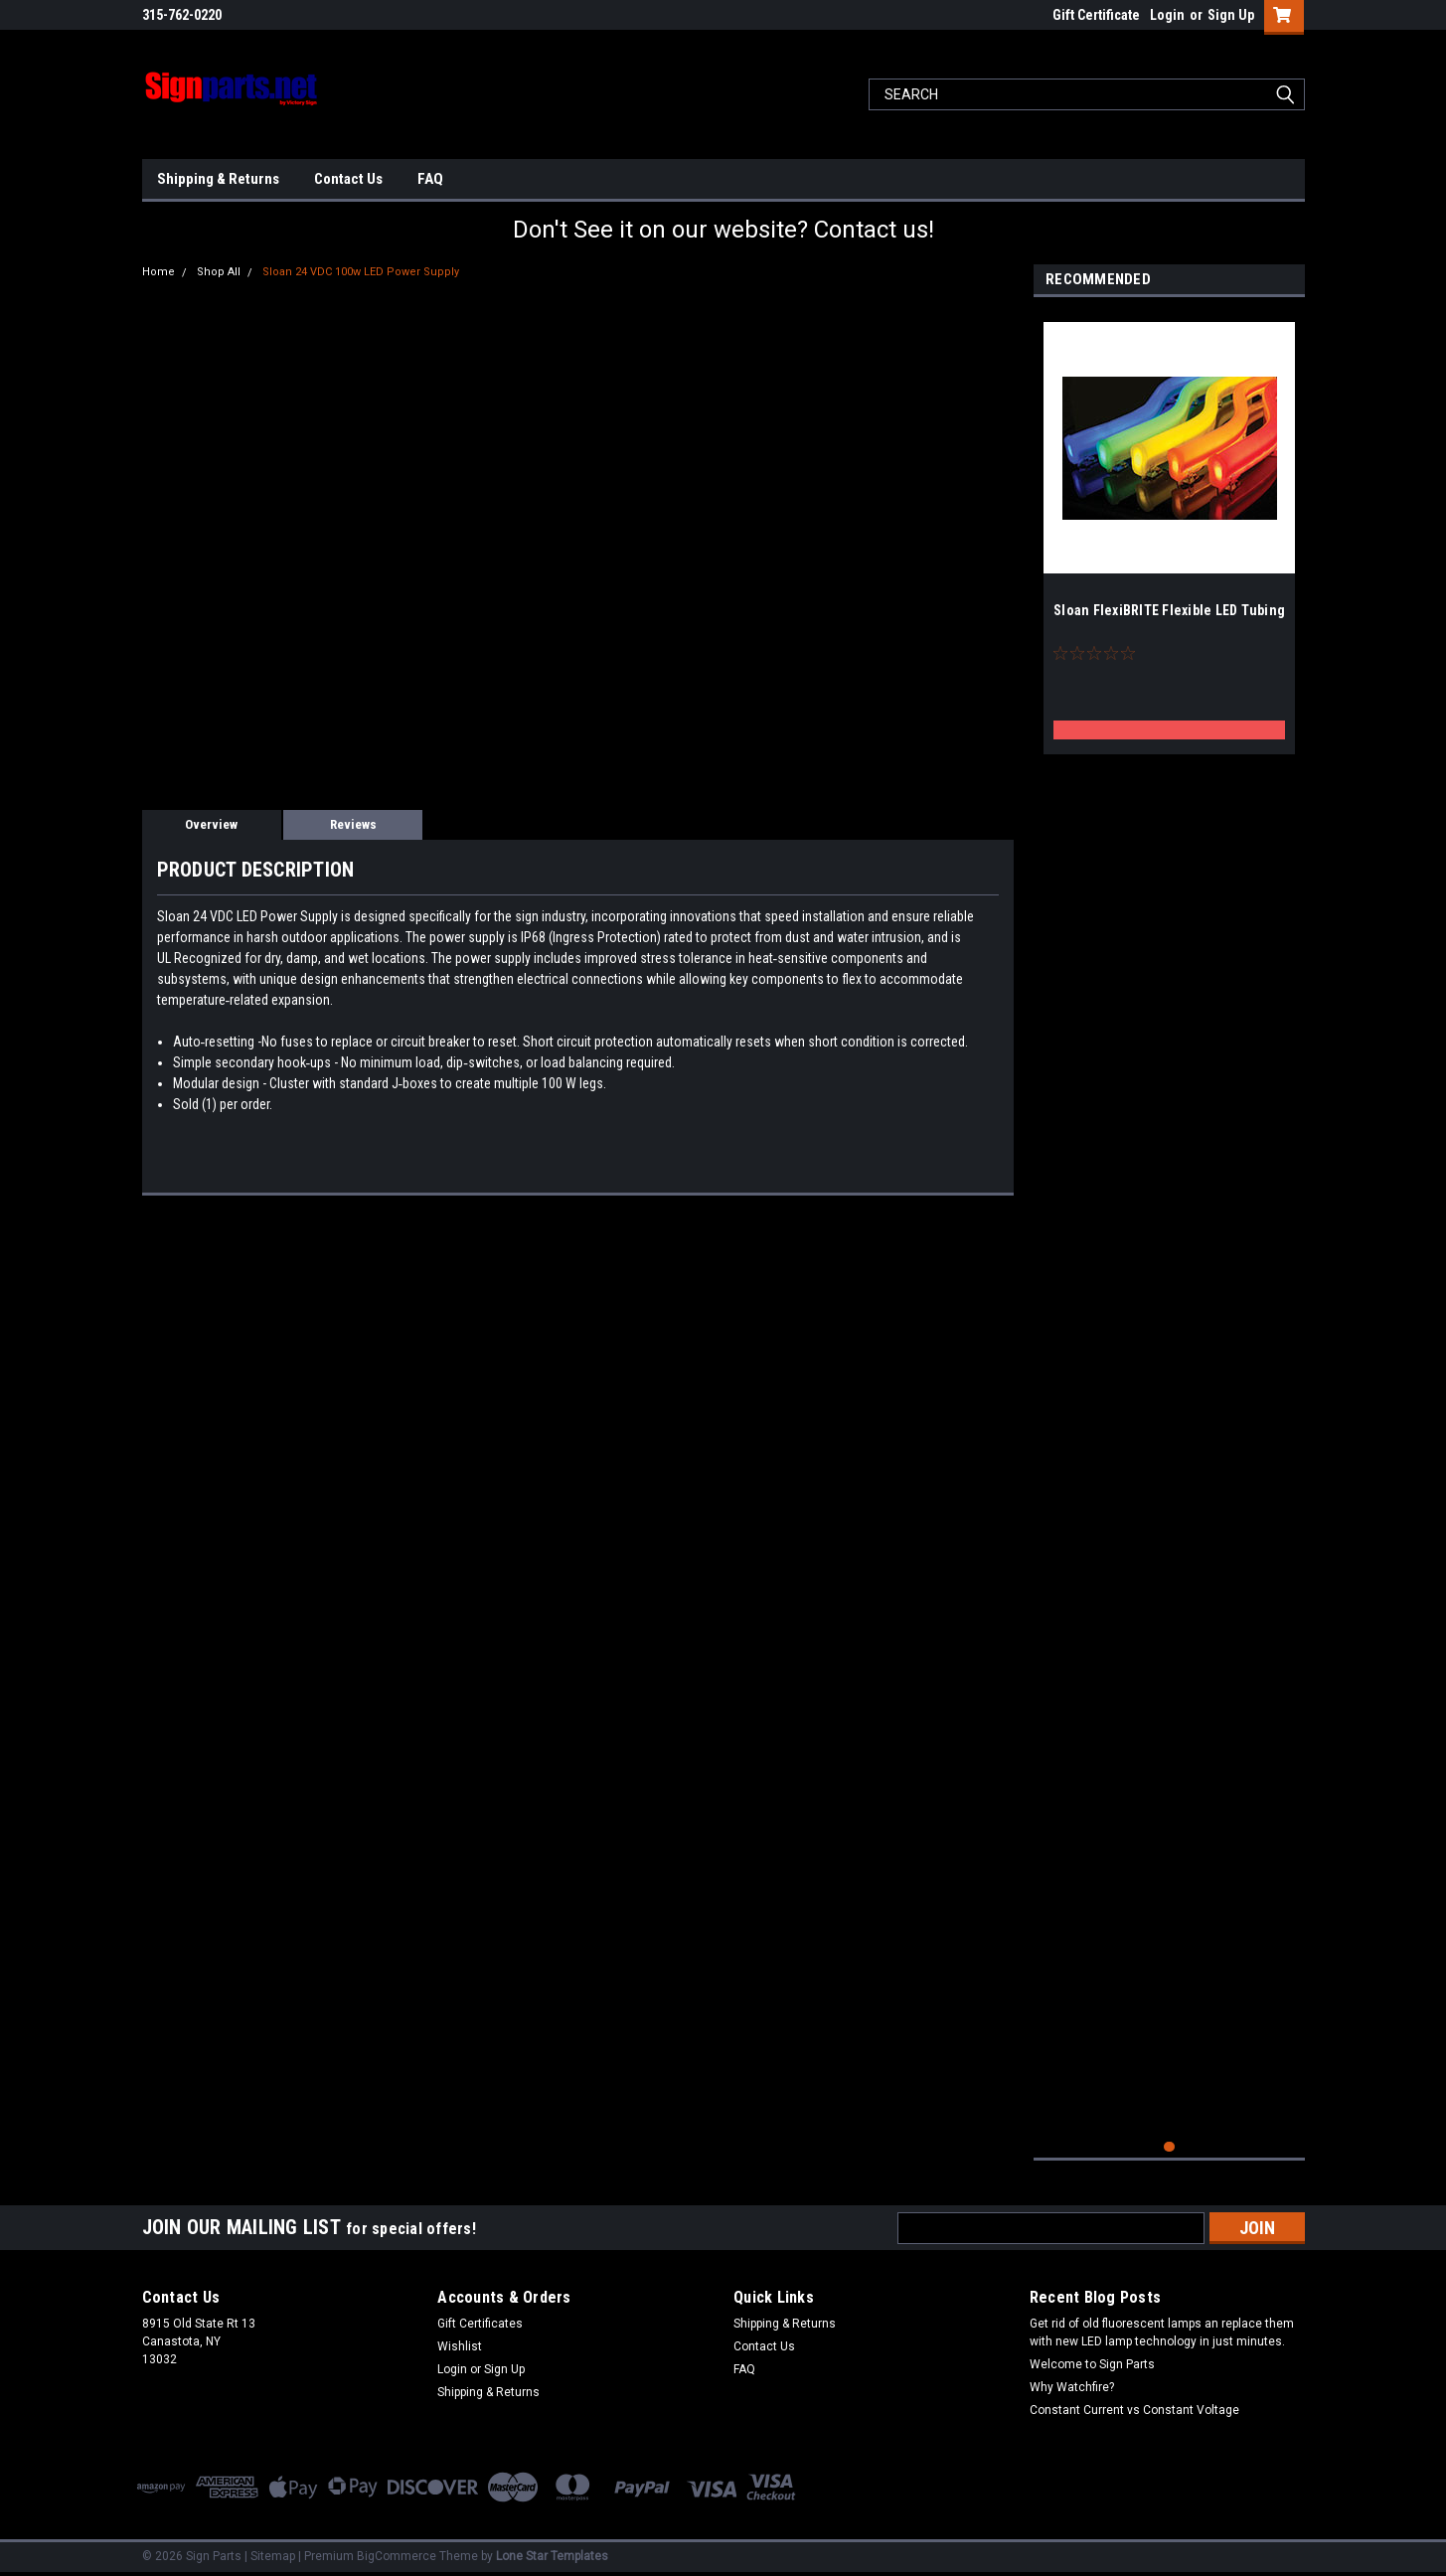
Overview (211, 824)
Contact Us (348, 179)
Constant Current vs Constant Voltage (1134, 2410)
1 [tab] (1169, 2147)
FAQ (430, 179)
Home (158, 271)
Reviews (353, 824)
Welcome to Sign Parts (1092, 2364)
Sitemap (272, 2556)
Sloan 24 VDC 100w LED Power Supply (360, 271)
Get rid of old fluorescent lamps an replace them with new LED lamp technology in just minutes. (1162, 2332)
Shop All (219, 271)
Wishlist (459, 2346)
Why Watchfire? (1072, 2387)
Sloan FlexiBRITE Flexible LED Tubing (1169, 610)
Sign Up (1230, 15)
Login (1167, 15)
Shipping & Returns (218, 179)
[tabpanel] (1169, 530)
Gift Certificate (1096, 15)
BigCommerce (396, 2556)
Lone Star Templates (552, 2556)
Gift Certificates (480, 2324)
